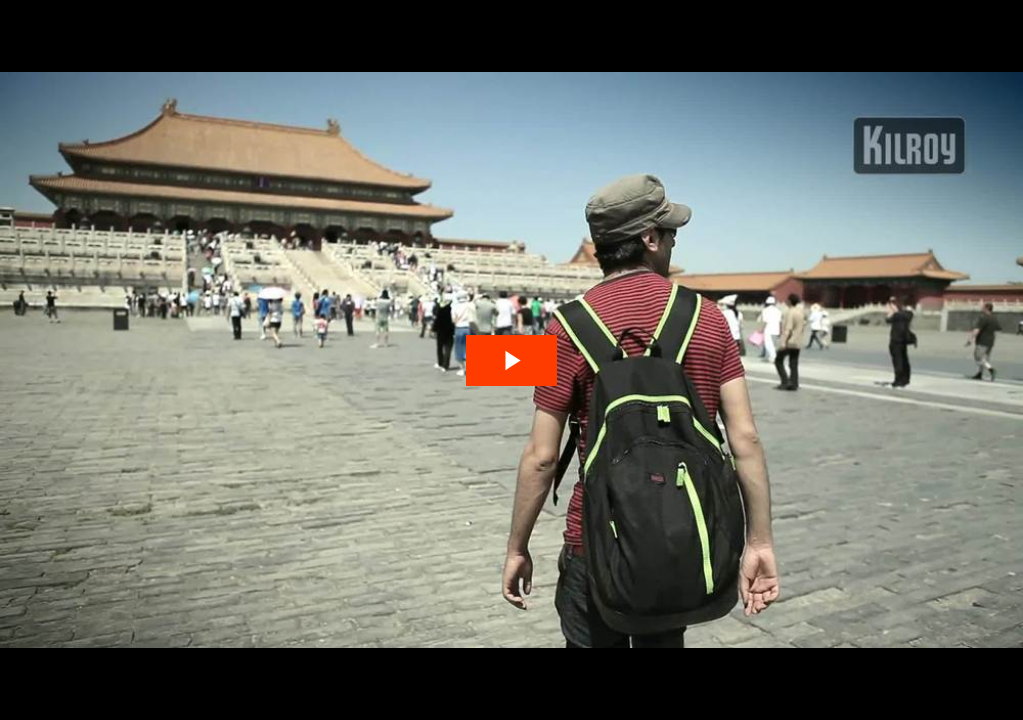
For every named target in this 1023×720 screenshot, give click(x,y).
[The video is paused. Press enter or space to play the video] (511, 360)
